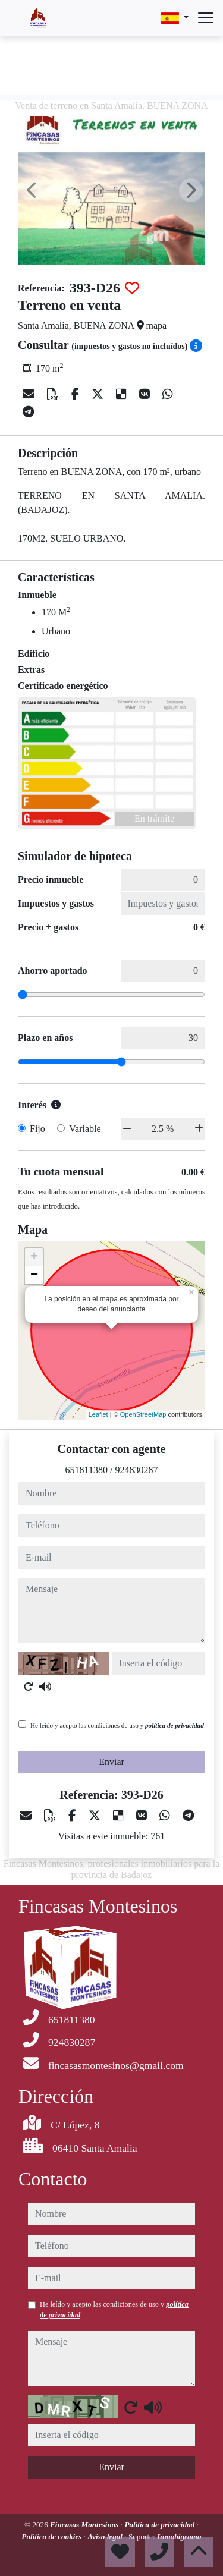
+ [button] (34, 1257)
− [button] (34, 1275)
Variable (84, 1129)
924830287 (136, 1470)
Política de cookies (52, 2536)
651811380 (86, 1470)
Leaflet (98, 1414)
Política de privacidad (160, 2524)
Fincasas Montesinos (85, 2524)
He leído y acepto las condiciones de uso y (117, 1725)
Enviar (111, 1762)
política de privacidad (174, 1725)
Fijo (37, 1129)
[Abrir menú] (205, 17)
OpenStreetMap (143, 1414)
